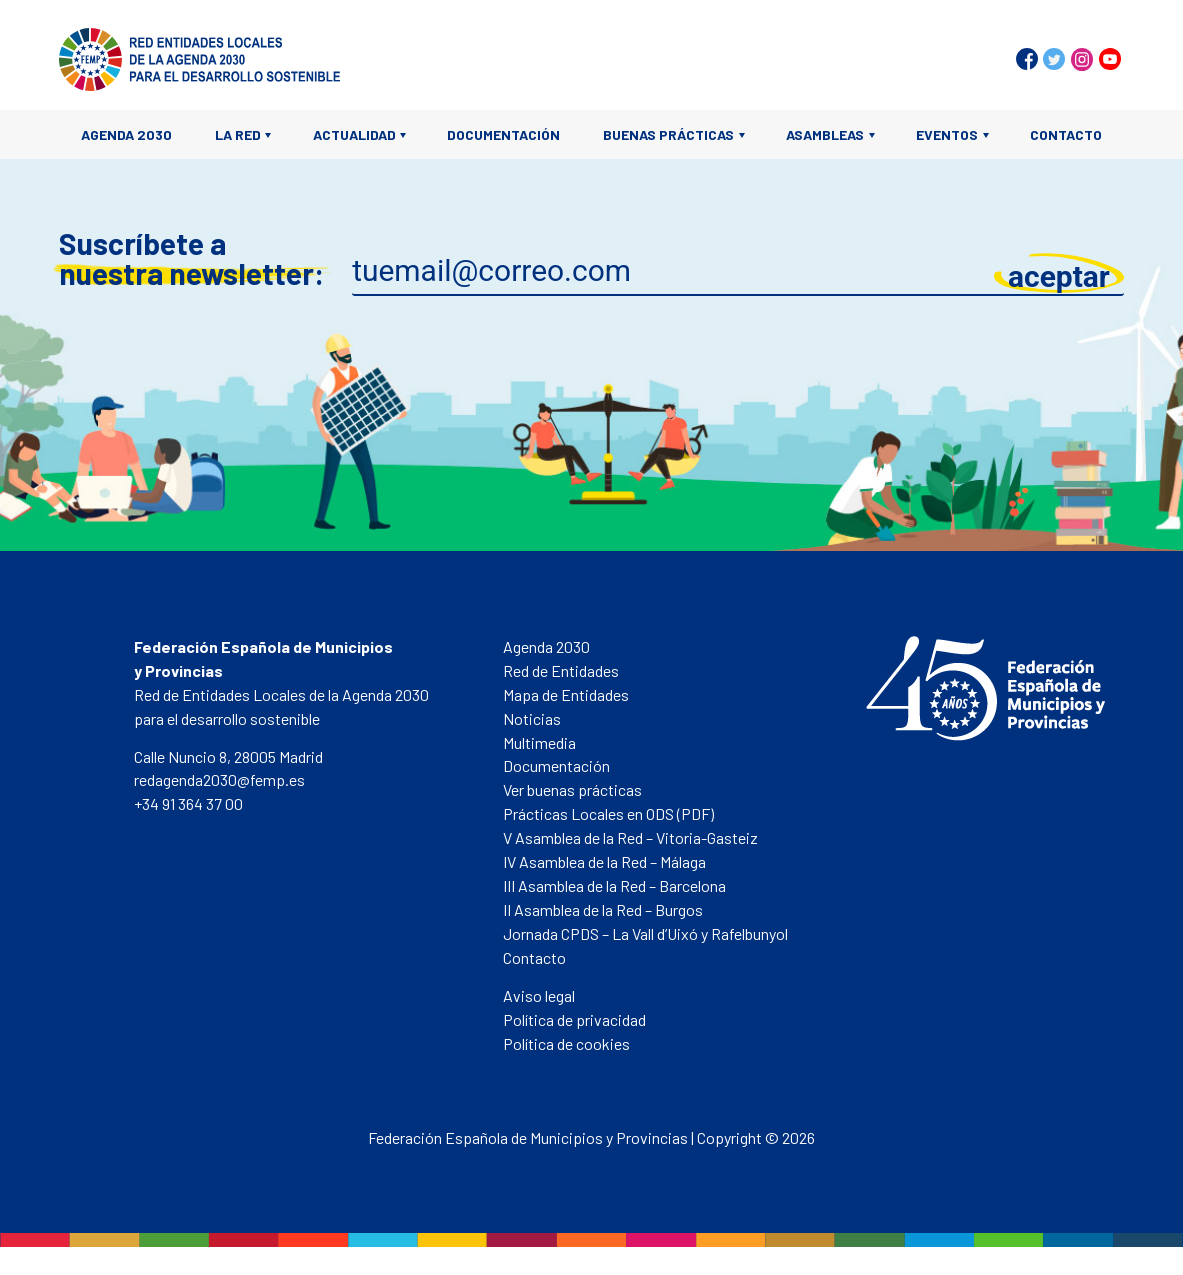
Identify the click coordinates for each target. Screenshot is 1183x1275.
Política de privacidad (574, 1019)
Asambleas (825, 134)
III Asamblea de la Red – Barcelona (614, 885)
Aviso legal (539, 995)
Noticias (532, 718)
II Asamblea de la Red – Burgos (603, 909)
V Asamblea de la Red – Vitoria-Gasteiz (630, 837)
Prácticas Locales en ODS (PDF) (608, 813)
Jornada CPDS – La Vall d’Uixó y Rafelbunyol (645, 933)
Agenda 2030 (126, 134)
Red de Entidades (561, 670)
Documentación (503, 134)
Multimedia (539, 742)
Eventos (947, 134)
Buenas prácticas (668, 134)
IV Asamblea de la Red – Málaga (604, 861)
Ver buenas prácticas (572, 789)
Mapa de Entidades (566, 694)
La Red (238, 134)
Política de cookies (566, 1043)
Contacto (1066, 134)
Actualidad (354, 134)
